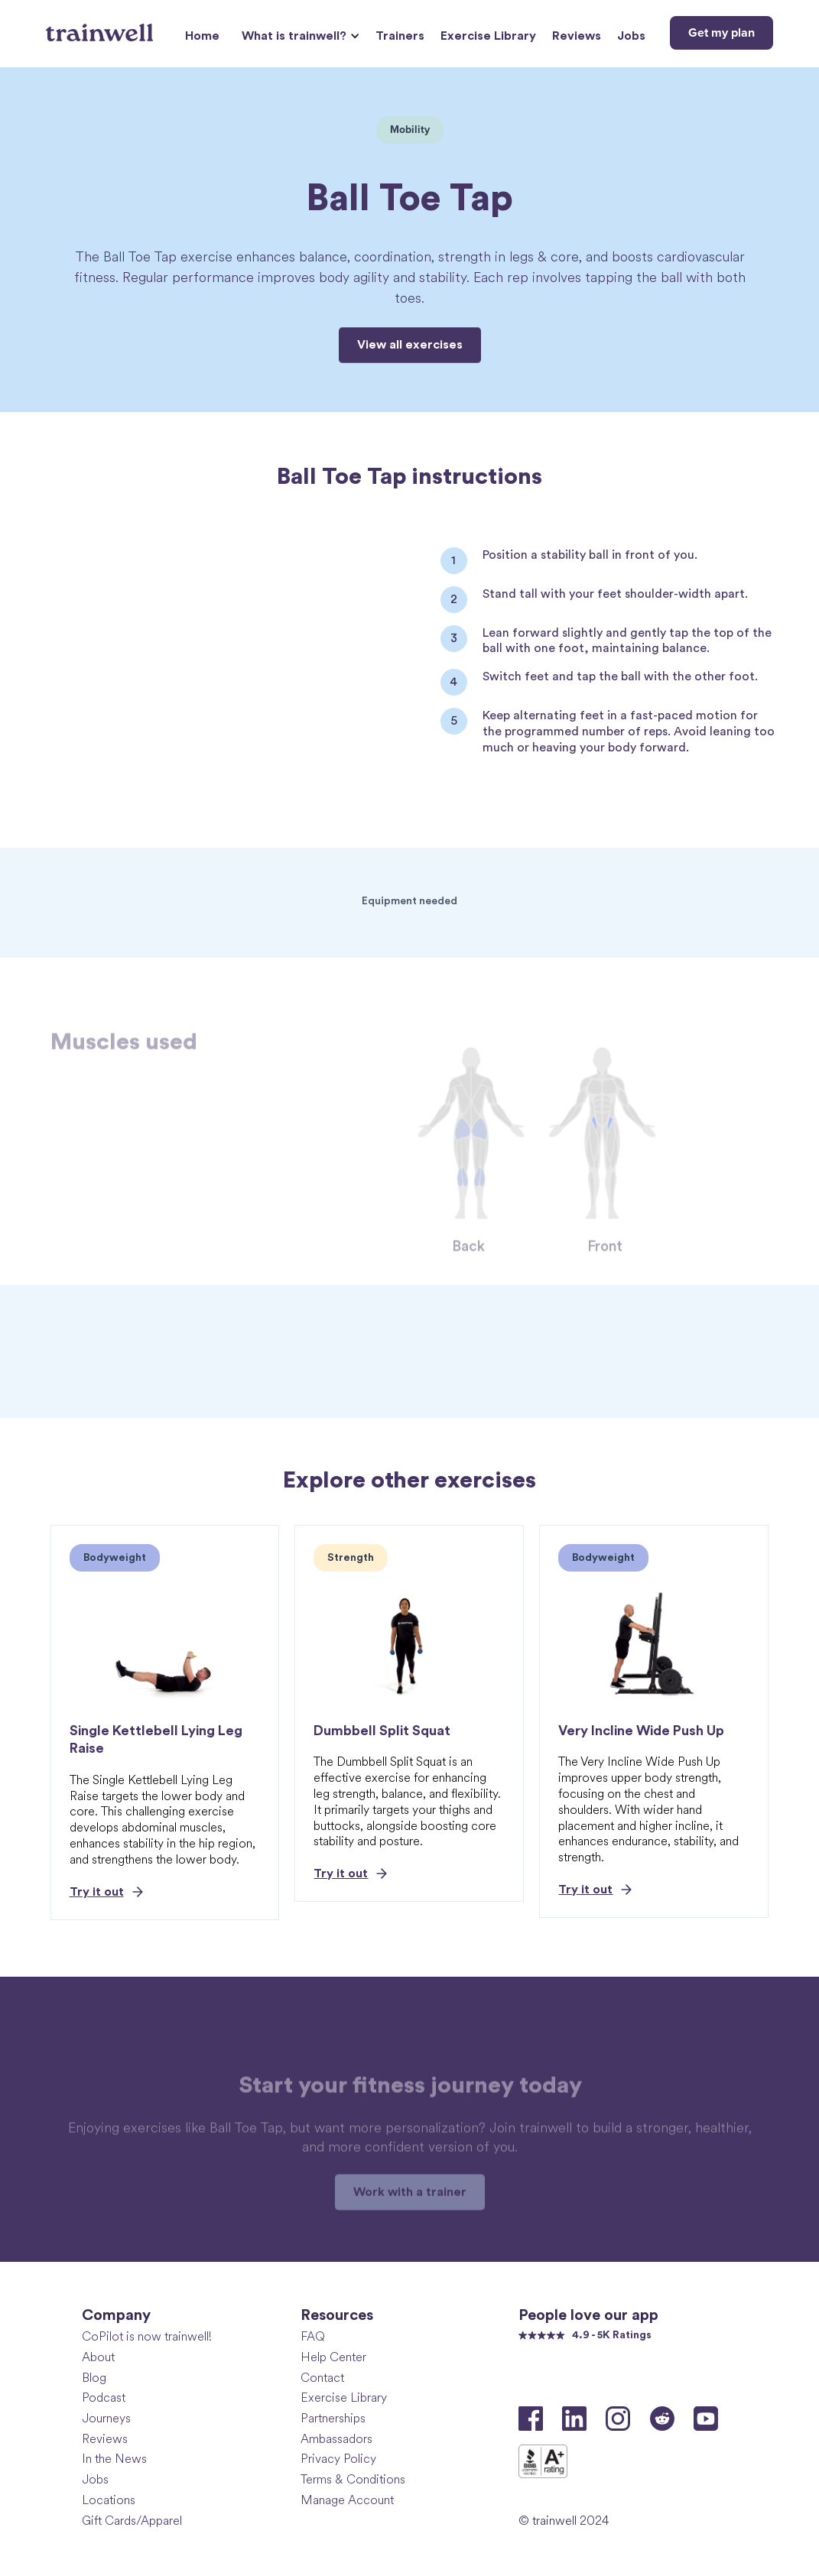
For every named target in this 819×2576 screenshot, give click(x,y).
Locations (108, 2500)
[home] (101, 26)
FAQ (313, 2336)
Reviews (576, 36)
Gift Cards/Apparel (132, 2520)
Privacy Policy (338, 2458)
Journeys (106, 2418)
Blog (94, 2377)
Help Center (333, 2357)
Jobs (631, 36)
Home (202, 36)
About (98, 2357)
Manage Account (347, 2500)
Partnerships (333, 2418)
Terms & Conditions (353, 2479)
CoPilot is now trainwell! (147, 2336)
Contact (322, 2377)
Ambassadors (336, 2439)
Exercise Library (488, 36)
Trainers (399, 36)
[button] (299, 36)
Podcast (103, 2397)
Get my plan (721, 33)
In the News (114, 2458)
